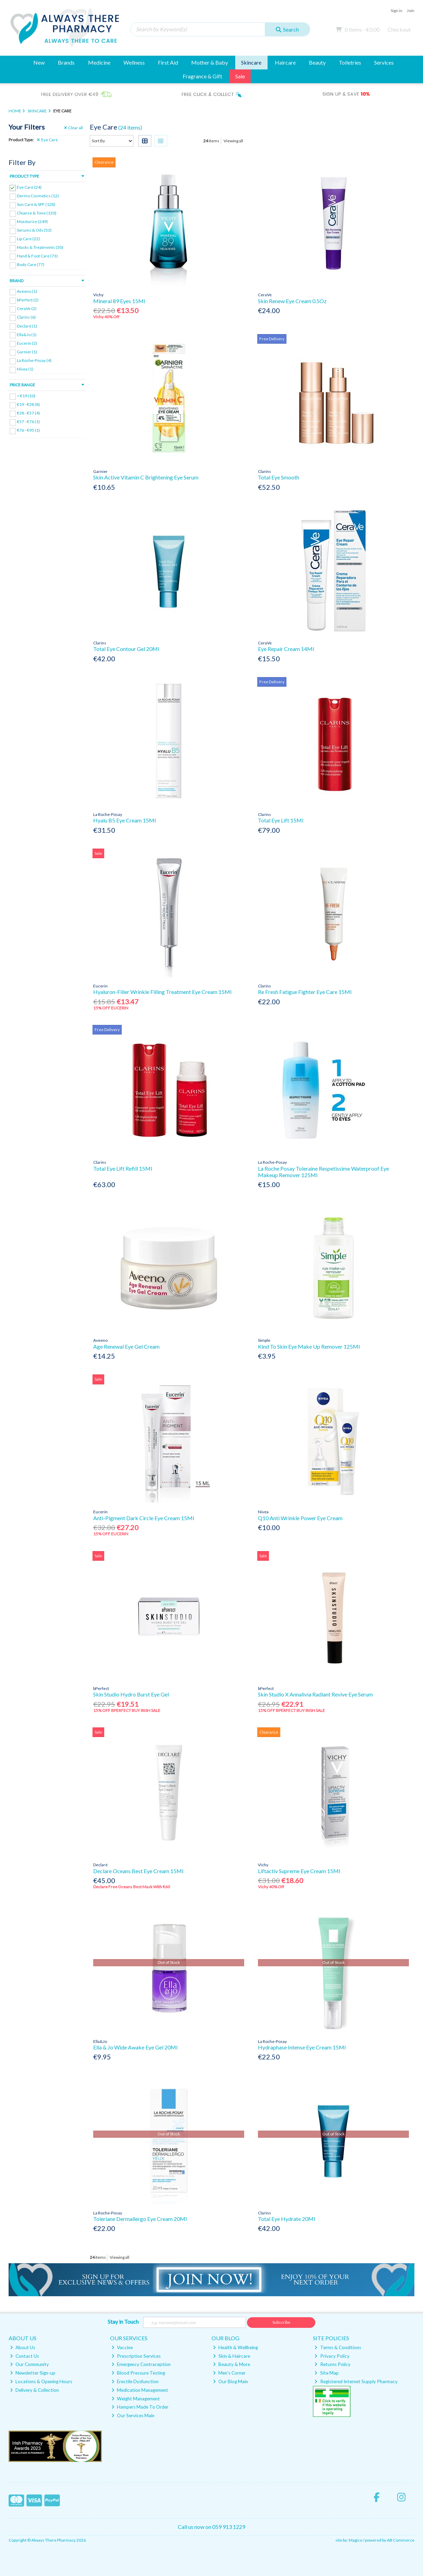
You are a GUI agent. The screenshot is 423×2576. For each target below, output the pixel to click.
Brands (66, 62)
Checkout (399, 29)
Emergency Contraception (141, 2364)
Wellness (134, 62)
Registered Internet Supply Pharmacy (355, 2381)
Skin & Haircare (231, 2356)
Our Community (29, 2364)
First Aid (168, 62)
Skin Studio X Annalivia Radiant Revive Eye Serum (315, 1694)
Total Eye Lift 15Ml (280, 820)
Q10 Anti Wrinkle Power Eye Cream (300, 1518)
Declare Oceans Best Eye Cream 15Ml (138, 1871)
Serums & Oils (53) (34, 230)
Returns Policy (332, 2364)
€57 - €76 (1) (28, 421)
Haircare (285, 62)
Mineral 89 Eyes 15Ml (119, 301)
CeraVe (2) (26, 308)
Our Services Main (132, 2415)
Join (410, 10)
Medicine (99, 62)
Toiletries (350, 62)
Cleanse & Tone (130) (36, 212)
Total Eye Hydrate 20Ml (286, 2218)
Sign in (396, 10)
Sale (240, 76)
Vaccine (122, 2347)
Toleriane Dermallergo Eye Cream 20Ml (140, 2218)
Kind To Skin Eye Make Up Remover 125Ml (309, 1346)
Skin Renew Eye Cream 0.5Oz (292, 301)
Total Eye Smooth (278, 477)
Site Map (326, 2373)
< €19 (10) (26, 395)
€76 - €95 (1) (28, 430)
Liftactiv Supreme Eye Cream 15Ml (299, 1871)
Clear (73, 127)
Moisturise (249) (32, 221)
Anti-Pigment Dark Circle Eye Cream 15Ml (143, 1518)
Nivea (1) (25, 369)
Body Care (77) (30, 264)
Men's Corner (229, 2373)
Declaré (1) (27, 325)
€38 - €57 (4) (28, 413)
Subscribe (281, 2322)
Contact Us (24, 2356)
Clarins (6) (26, 317)
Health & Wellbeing (235, 2347)
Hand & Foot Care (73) (37, 255)
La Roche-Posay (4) (34, 360)
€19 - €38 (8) (28, 404)
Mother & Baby (209, 62)
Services (384, 62)
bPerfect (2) (28, 299)
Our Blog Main (230, 2381)
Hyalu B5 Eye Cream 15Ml (124, 820)
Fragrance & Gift (202, 76)
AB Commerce (400, 2540)
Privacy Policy (331, 2356)
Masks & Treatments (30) (40, 247)
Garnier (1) (27, 351)
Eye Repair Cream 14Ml (286, 648)
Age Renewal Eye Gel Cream (126, 1346)
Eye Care (47, 139)
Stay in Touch (123, 2321)
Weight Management (135, 2398)
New (39, 62)
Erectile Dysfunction (135, 2381)
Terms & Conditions (337, 2347)
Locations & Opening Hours (41, 2381)
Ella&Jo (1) (26, 334)
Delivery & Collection (34, 2390)
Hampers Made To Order (140, 2407)
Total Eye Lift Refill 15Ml (122, 1168)
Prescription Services (136, 2356)
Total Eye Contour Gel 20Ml (126, 648)
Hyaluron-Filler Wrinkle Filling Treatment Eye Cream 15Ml (162, 991)
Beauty (317, 62)
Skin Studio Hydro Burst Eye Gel (131, 1694)
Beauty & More (231, 2364)
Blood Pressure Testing (138, 2373)
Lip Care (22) (28, 238)
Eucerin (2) (27, 343)
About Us (22, 2347)
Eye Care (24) (29, 187)
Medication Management (139, 2390)
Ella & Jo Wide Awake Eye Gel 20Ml (135, 2047)
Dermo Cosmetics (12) (38, 195)
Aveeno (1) (27, 291)
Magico (355, 2540)
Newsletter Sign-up (32, 2373)
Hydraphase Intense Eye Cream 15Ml (302, 2047)
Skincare (251, 62)
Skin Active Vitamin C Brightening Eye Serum (145, 477)
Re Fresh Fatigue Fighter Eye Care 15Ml (304, 991)
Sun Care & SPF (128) (36, 204)
